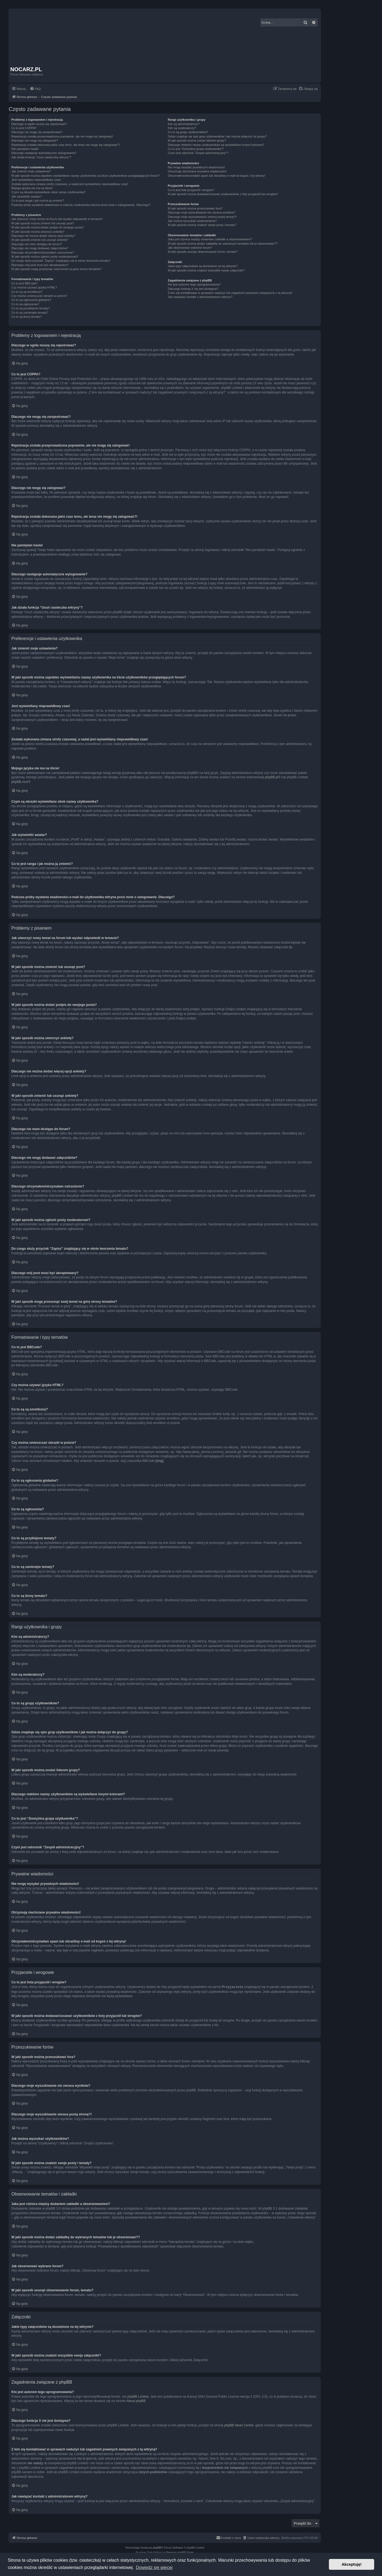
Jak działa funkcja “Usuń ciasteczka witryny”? (41, 157)
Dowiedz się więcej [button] (154, 2567)
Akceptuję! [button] (352, 2564)
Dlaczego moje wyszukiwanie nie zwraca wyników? (201, 212)
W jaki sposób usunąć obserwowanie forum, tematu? (202, 251)
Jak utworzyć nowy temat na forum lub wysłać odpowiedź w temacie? (57, 219)
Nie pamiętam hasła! (24, 148)
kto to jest (84, 2458)
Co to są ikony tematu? (26, 316)
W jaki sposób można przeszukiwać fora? (195, 208)
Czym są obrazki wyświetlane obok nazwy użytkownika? (48, 192)
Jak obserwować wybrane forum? (190, 247)
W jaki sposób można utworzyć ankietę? (37, 231)
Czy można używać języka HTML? (34, 287)
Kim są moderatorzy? (182, 128)
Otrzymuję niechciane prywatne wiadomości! (197, 171)
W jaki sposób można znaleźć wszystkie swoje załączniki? (206, 270)
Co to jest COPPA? (24, 128)
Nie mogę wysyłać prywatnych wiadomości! (196, 167)
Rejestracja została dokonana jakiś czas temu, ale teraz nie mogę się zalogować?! (65, 144)
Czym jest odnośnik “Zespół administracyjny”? (198, 153)
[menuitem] (35, 89)
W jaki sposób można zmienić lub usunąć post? (42, 223)
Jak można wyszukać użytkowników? (192, 220)
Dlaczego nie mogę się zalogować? (34, 140)
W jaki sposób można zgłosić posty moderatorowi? (44, 256)
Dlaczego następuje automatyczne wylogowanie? (43, 153)
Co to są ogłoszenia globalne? (31, 299)
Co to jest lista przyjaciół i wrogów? (191, 190)
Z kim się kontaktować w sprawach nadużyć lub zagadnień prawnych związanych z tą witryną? (230, 292)
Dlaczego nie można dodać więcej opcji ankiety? (43, 235)
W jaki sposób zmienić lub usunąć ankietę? (39, 239)
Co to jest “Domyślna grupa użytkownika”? (196, 148)
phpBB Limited (137, 2396)
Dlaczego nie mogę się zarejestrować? (36, 132)
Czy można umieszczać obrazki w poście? (39, 295)
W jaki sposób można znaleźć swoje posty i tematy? (202, 225)
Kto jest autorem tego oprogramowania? (194, 284)
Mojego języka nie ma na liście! (32, 188)
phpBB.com (19, 782)
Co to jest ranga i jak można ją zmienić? (37, 200)
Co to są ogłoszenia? (25, 304)
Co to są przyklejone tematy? (30, 308)
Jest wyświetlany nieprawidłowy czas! (36, 179)
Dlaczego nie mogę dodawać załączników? (39, 248)
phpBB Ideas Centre (239, 2425)
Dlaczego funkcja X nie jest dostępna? (193, 288)
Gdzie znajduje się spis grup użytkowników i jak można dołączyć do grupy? (217, 136)
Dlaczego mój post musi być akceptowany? (39, 265)
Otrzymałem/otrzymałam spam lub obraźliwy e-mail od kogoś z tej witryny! (216, 175)
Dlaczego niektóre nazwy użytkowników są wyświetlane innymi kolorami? (216, 144)
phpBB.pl (271, 777)
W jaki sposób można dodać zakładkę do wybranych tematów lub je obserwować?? (222, 243)
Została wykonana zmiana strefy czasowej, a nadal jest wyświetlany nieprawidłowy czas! (69, 184)
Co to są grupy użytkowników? (188, 132)
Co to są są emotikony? (27, 291)
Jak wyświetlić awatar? (26, 196)
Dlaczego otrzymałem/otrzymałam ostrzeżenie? (42, 252)
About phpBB (136, 2401)
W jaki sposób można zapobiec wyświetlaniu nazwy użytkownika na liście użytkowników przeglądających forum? (85, 175)
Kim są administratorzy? (183, 124)
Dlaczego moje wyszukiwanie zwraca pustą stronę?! (202, 216)
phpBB (157, 2547)
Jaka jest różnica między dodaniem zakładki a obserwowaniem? (210, 239)
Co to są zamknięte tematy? (29, 312)
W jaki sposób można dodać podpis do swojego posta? (47, 227)
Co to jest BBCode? (24, 283)
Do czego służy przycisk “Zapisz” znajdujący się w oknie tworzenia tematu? (61, 260)
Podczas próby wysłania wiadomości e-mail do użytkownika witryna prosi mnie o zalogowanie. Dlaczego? (80, 204)
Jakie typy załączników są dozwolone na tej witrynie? (203, 266)
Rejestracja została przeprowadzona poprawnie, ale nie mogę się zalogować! (62, 136)
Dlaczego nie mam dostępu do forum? (36, 244)
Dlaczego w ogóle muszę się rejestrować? (39, 124)
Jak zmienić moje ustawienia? (31, 171)
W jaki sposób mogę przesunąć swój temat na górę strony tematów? (56, 269)
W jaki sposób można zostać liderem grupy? (197, 140)
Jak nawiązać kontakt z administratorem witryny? (200, 296)
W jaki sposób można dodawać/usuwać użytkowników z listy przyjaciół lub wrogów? (223, 194)
